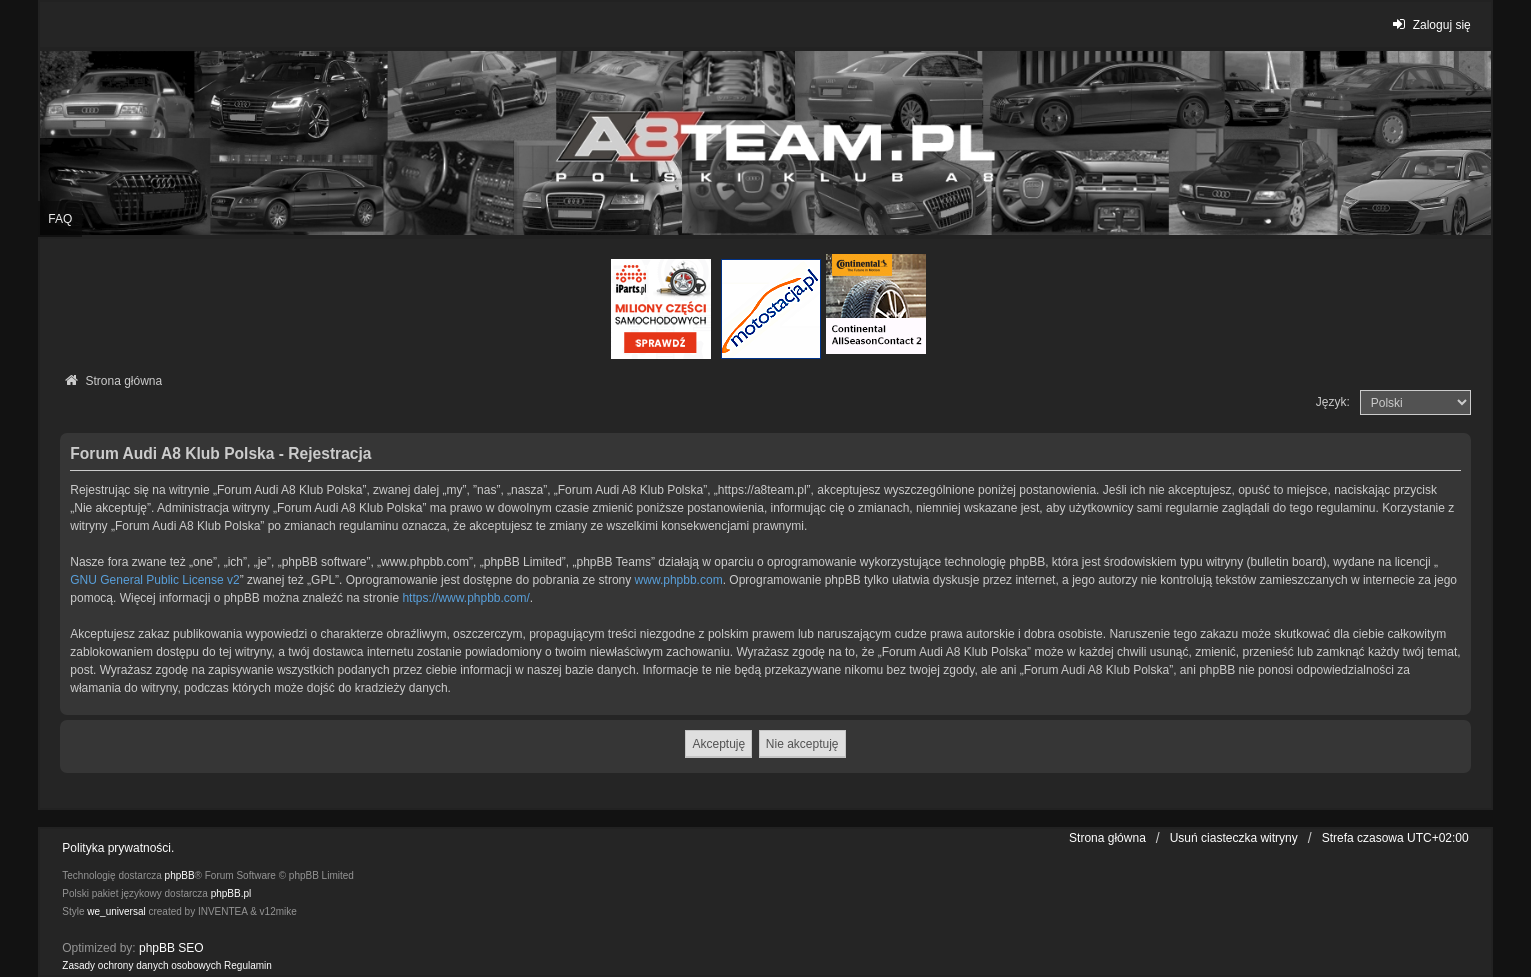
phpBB (180, 875)
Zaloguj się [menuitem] (1429, 24)
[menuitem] (141, 966)
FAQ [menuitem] (60, 219)
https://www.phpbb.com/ (465, 598)
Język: (1333, 402)
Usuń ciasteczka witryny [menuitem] (1234, 838)
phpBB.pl (231, 893)
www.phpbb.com (679, 580)
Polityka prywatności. (118, 848)
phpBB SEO (171, 948)
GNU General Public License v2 (154, 580)
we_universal (116, 911)
